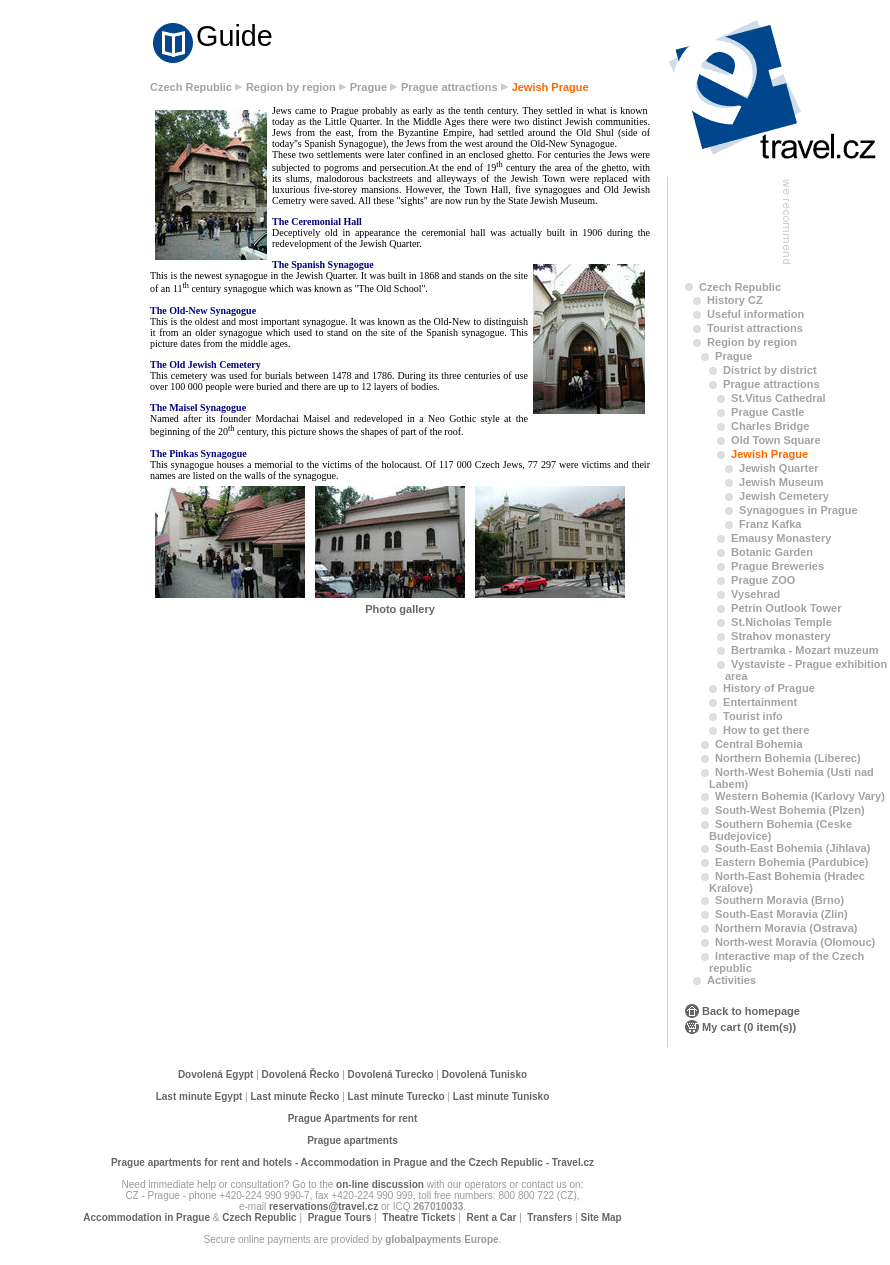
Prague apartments (352, 1140)
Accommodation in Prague (146, 1217)
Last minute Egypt (199, 1096)
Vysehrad (755, 594)
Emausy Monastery (781, 538)
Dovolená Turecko (391, 1074)
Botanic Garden (772, 552)
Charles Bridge (770, 426)
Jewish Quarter (778, 468)
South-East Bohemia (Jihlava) (792, 848)
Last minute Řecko (295, 1096)
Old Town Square (776, 440)
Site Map (601, 1217)
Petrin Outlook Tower (786, 608)
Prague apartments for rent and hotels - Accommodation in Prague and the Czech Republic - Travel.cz (352, 1162)
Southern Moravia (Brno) (779, 900)
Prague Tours (340, 1217)
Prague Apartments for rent (353, 1118)
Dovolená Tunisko (484, 1074)
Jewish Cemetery (784, 496)
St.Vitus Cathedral (778, 398)
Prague (368, 87)
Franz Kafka (770, 524)
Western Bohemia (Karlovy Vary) (800, 796)
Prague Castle (767, 412)
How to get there (766, 730)
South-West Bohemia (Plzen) (790, 810)
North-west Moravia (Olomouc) (795, 942)
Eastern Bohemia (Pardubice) (791, 862)
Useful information (755, 314)
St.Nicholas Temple (781, 622)
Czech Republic (191, 87)
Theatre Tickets (418, 1217)
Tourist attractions (755, 328)
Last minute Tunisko (501, 1096)
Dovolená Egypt (216, 1074)
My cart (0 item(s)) (749, 1027)
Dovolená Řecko (301, 1074)
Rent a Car (491, 1217)
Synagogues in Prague (798, 510)
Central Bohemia (758, 744)
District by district (770, 370)
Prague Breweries (777, 566)
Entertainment (760, 702)
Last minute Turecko (396, 1096)
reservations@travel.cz (323, 1206)
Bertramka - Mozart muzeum (804, 650)
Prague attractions (449, 87)
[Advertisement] (80, 392)
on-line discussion (380, 1184)
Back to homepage (751, 1011)
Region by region (291, 87)
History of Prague (769, 688)
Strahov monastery (781, 636)
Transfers (549, 1217)
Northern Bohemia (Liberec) (787, 758)
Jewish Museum (781, 482)
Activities (731, 980)
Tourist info (753, 716)
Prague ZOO (763, 580)
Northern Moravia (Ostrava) (786, 928)
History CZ (735, 300)
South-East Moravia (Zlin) (781, 914)
